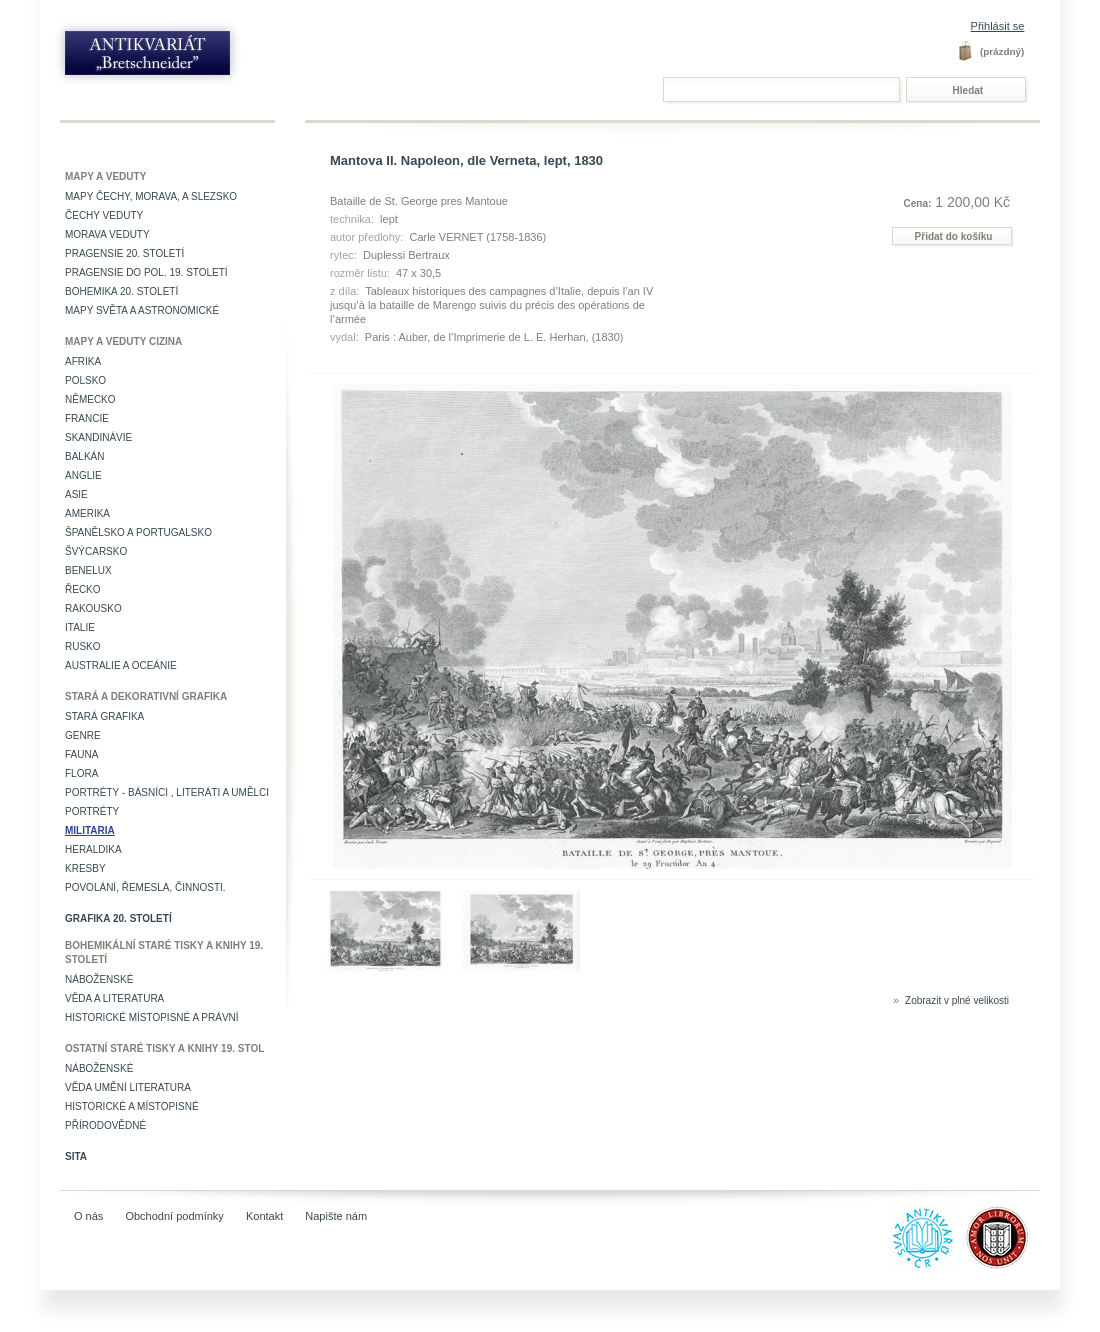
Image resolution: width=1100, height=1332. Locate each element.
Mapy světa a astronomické (142, 310)
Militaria (90, 830)
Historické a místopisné (132, 1106)
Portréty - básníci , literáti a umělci (167, 792)
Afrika (83, 361)
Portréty (92, 811)
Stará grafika (104, 716)
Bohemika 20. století (121, 291)
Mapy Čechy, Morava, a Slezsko (151, 196)
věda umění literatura (128, 1087)
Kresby (85, 868)
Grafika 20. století (118, 918)
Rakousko (93, 608)
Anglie (83, 475)
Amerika (87, 513)
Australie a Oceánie (121, 665)
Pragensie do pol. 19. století (146, 272)
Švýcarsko (96, 551)
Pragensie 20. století (124, 253)
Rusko (83, 646)
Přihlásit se (998, 26)
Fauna (81, 754)
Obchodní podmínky (174, 1216)
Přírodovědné (105, 1125)
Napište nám (336, 1216)
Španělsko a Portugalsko (138, 532)
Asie (76, 494)
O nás (88, 1216)
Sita (76, 1156)
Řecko (83, 589)
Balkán (84, 456)
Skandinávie (98, 437)
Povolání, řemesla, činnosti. (145, 887)
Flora (81, 773)
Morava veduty (107, 234)
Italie (80, 627)
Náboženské (99, 979)
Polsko (85, 380)
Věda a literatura (114, 998)
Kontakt (264, 1216)
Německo (90, 399)
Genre (83, 735)
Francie (87, 418)
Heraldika (93, 849)
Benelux (88, 570)
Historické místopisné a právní (152, 1017)
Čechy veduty (104, 215)
